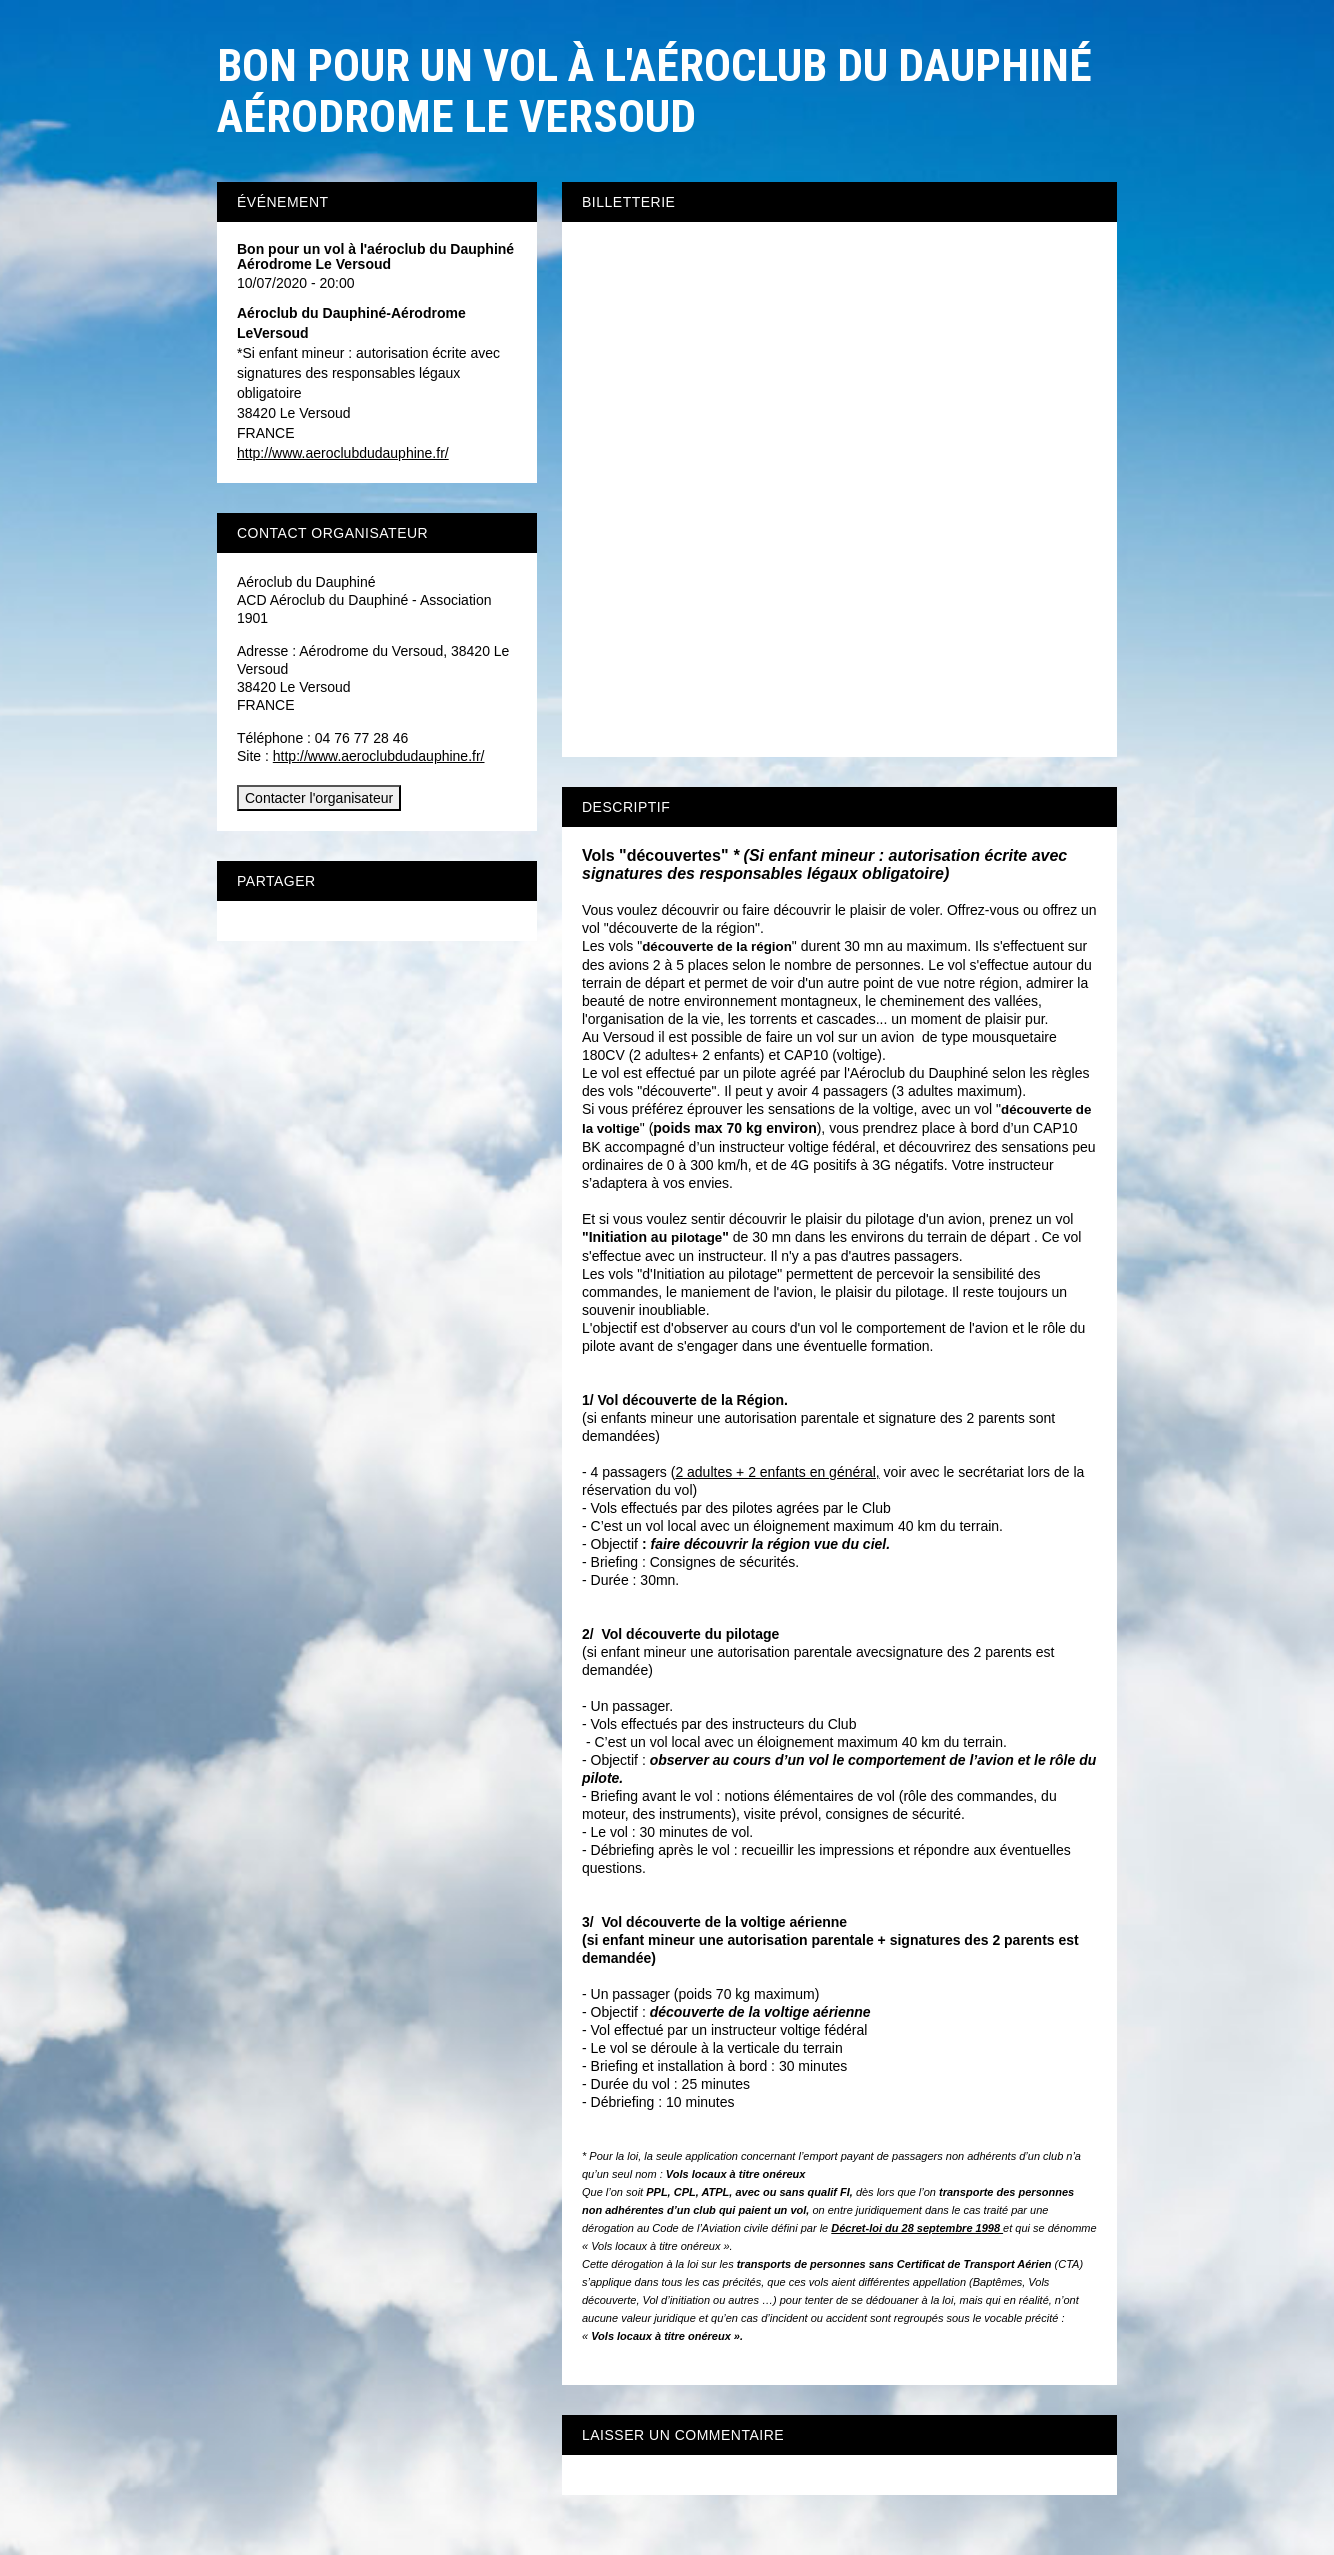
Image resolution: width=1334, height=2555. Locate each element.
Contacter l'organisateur (319, 798)
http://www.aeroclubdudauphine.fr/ (343, 453)
